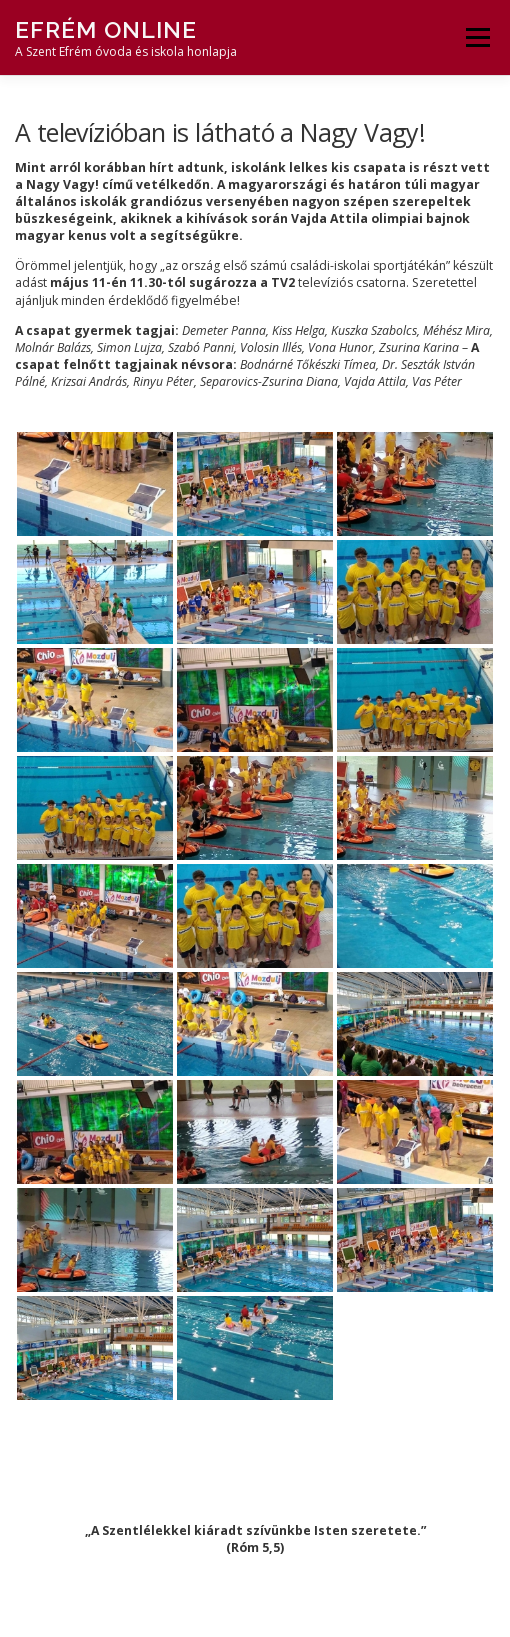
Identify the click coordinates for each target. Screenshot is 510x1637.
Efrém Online (106, 29)
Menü (476, 37)
